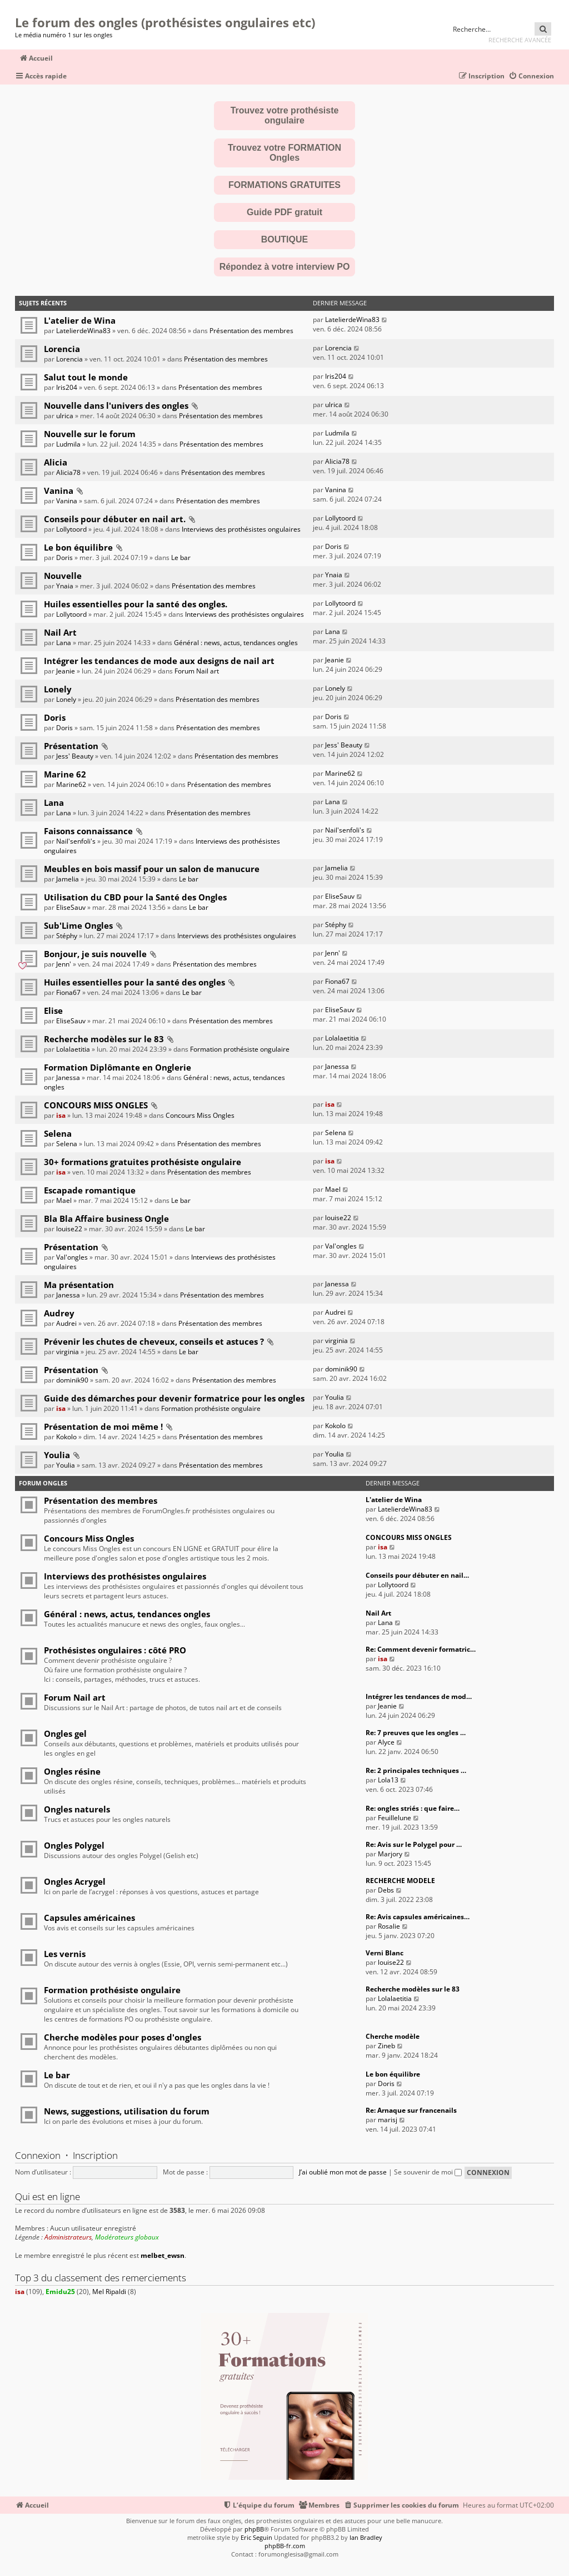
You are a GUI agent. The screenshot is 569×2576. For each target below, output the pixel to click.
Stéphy (66, 935)
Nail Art (60, 632)
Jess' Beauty (74, 756)
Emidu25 (60, 2291)
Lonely (58, 689)
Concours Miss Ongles (200, 1115)
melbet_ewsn (162, 2255)
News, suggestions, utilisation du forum (126, 2111)
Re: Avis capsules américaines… (418, 1916)
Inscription (95, 2155)
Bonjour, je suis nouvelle (95, 953)
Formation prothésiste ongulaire (240, 1049)
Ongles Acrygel (75, 1881)
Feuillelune (394, 1817)
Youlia (334, 1397)
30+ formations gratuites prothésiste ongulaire (142, 1161)
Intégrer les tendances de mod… (419, 1696)
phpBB (254, 2529)
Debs (386, 1890)
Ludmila (68, 444)
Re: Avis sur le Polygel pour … (414, 1844)
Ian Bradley (366, 2537)
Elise (53, 1010)
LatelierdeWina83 (83, 330)
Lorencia (62, 348)
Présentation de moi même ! (103, 1426)
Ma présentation (79, 1284)
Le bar (181, 557)
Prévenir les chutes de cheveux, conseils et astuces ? (154, 1341)
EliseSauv (71, 907)
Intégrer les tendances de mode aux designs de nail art (159, 660)
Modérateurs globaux (127, 2237)
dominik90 (72, 1380)
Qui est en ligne (47, 2196)
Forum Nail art (196, 671)
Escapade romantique (90, 1190)
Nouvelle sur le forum (90, 433)
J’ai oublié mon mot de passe (343, 2172)
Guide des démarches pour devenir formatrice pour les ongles (174, 1398)
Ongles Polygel (74, 1845)
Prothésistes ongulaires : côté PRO (115, 1650)
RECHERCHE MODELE (400, 1880)
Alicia (55, 462)
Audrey (59, 1313)
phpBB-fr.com (284, 2546)
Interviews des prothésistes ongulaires (241, 529)
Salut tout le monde (86, 377)
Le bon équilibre (78, 547)
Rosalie (389, 1926)
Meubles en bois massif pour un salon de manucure (151, 868)
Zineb (386, 2045)
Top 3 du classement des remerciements (100, 2277)
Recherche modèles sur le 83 (104, 1038)
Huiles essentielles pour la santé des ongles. (135, 604)
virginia (67, 1351)
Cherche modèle (393, 2036)
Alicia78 (68, 472)
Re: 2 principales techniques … (416, 1770)
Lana (63, 642)
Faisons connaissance (88, 830)
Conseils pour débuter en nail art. (115, 518)
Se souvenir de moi (428, 2172)
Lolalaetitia (73, 1049)
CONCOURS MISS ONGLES (96, 1105)
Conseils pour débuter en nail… (417, 1575)
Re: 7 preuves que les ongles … (416, 1732)
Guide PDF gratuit (284, 212)
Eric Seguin (256, 2537)
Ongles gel (65, 1733)
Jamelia (67, 879)
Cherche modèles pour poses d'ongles (122, 2037)
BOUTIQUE (284, 239)
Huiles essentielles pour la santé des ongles (134, 982)
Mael (64, 1200)
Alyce (386, 1742)
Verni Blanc (384, 1953)
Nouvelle (63, 575)
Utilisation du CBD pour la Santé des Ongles (135, 897)
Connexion (38, 2155)
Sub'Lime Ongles (78, 925)
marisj (387, 2119)
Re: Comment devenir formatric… (421, 1649)
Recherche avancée (519, 40)
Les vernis (65, 1953)
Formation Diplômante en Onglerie (117, 1067)
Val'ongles (72, 1257)
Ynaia (64, 586)
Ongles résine (72, 1771)
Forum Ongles (43, 1483)
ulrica (64, 415)
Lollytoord (71, 529)
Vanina (58, 490)
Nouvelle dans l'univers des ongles (116, 405)
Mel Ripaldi (109, 2291)
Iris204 (66, 387)
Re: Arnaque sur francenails (411, 2110)
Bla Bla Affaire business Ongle (106, 1218)
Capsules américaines (89, 1917)
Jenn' (63, 964)
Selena (58, 1133)
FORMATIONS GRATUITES (284, 185)
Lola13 (388, 1780)
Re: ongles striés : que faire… (413, 1808)
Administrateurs (68, 2237)
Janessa (68, 1077)
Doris (64, 557)
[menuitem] (531, 76)
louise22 (69, 1228)
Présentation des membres (251, 330)
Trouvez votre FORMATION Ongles (284, 152)
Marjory (390, 1854)
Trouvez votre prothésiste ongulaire (285, 115)
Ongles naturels (77, 1809)
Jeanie (65, 671)
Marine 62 (65, 774)
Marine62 (71, 784)
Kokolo (66, 1436)
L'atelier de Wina (80, 320)
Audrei (66, 1323)
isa (61, 1115)
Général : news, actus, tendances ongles (236, 642)
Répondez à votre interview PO (284, 266)
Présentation (71, 745)
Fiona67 (68, 992)
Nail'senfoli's (76, 841)
